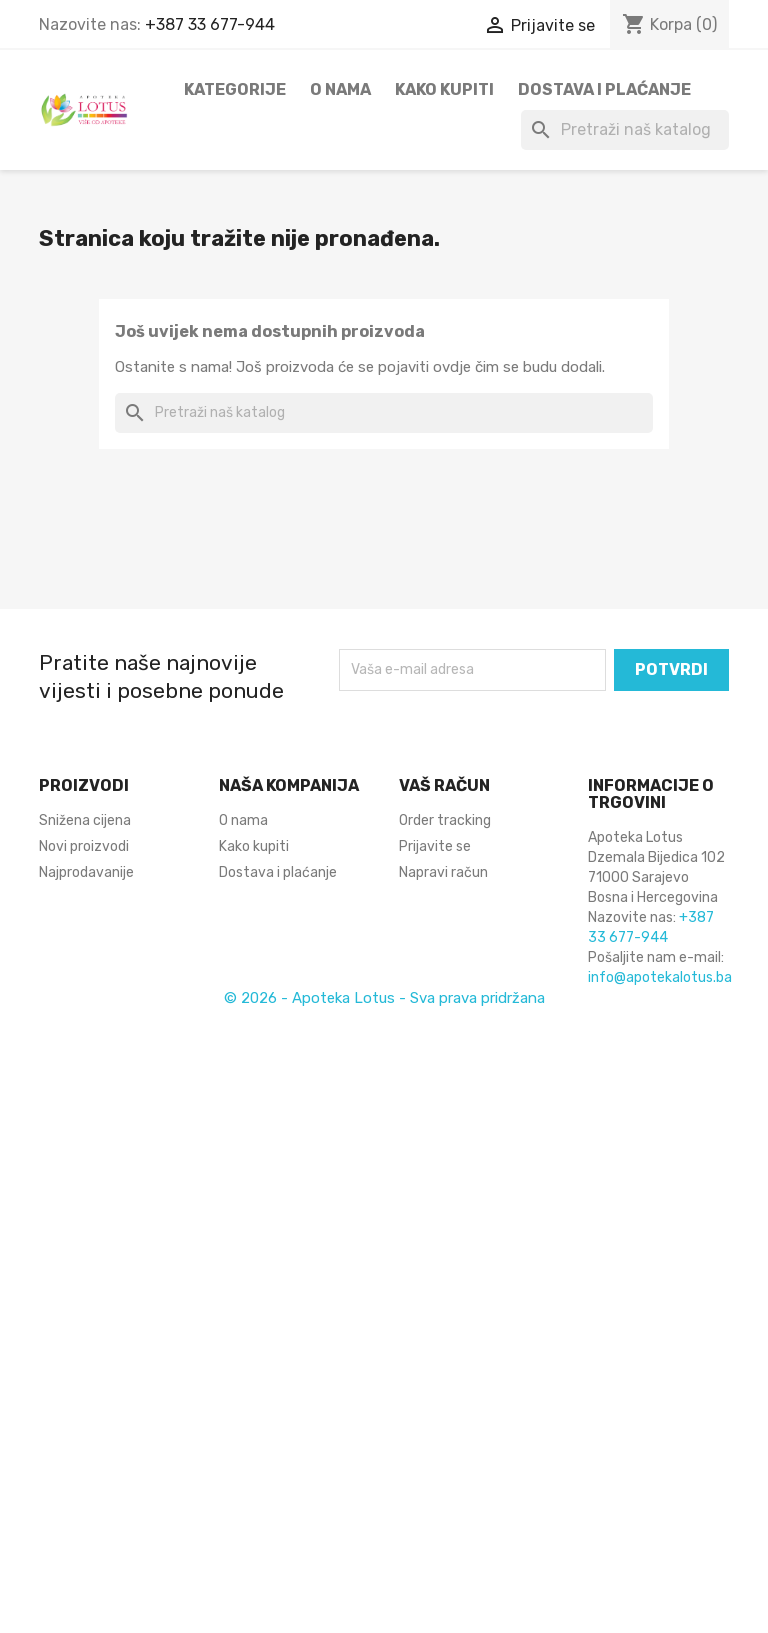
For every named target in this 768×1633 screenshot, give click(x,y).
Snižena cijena (85, 820)
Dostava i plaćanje (604, 89)
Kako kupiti (444, 89)
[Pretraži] (625, 130)
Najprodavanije (86, 872)
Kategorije (235, 89)
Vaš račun (444, 785)
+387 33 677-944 (210, 24)
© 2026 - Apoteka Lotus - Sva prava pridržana (384, 998)
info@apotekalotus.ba (660, 977)
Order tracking (445, 820)
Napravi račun (443, 872)
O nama (340, 89)
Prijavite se (435, 846)
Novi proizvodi (84, 846)
